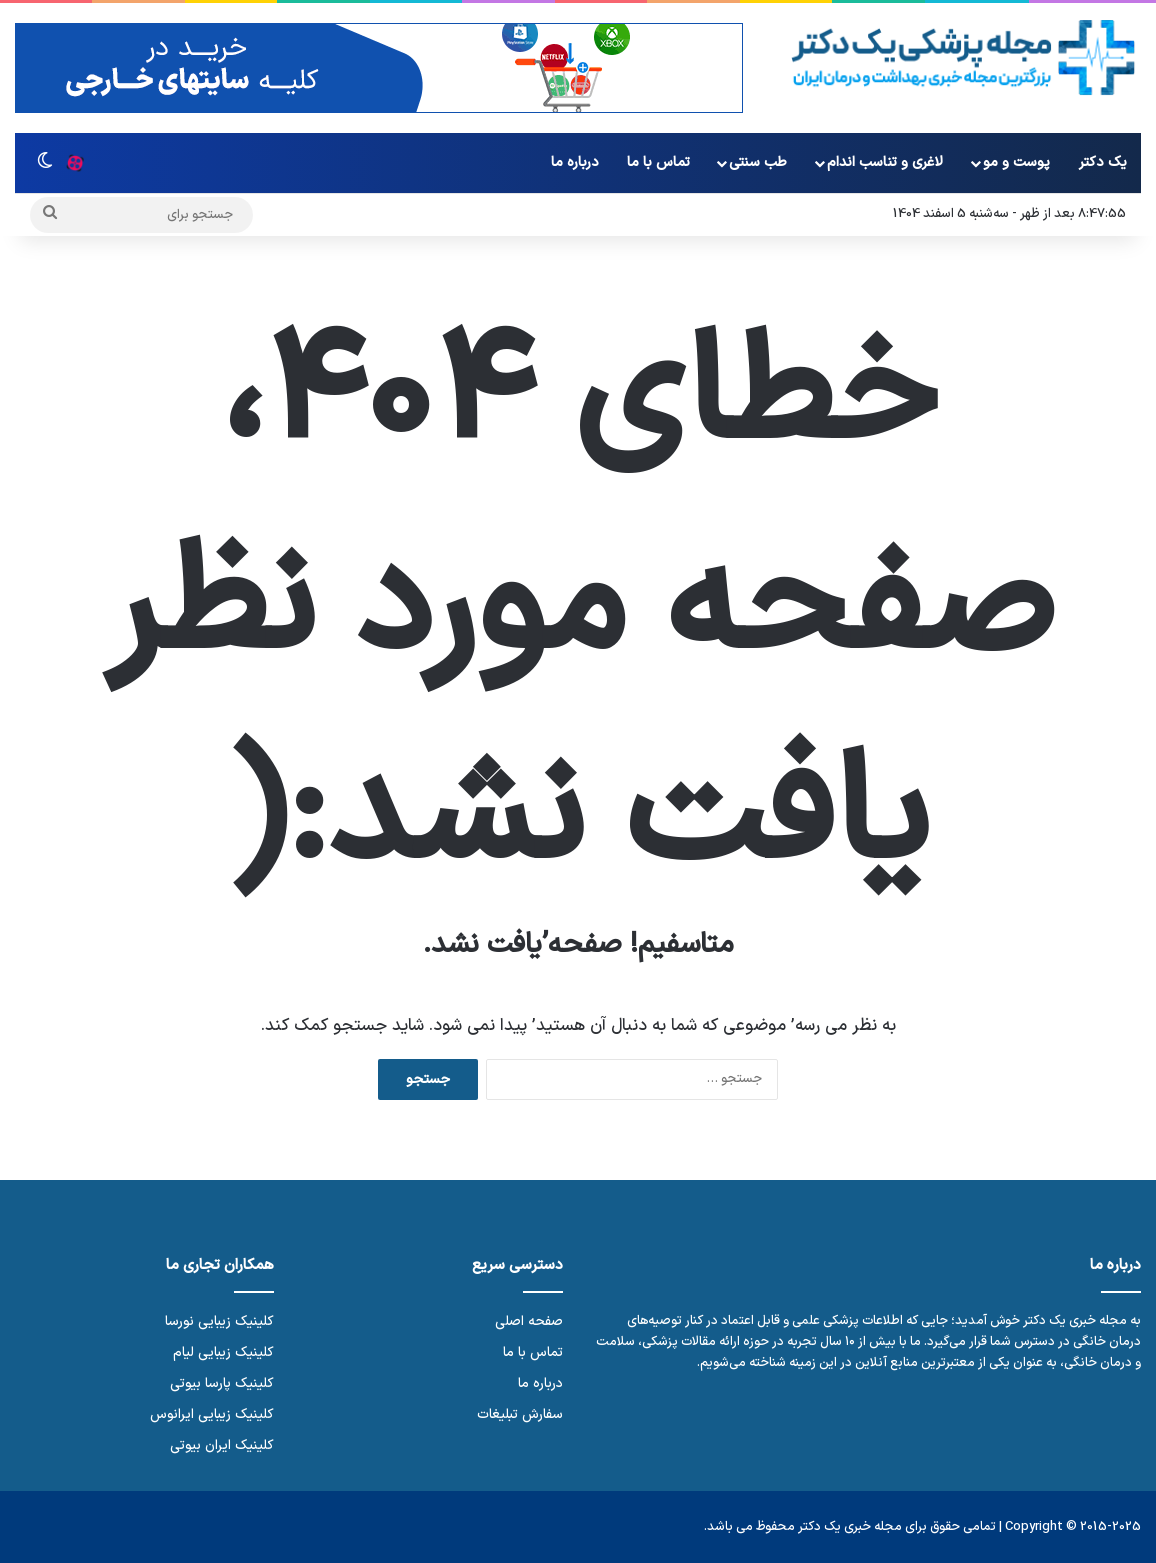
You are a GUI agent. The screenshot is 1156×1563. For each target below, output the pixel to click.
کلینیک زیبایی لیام (223, 1352)
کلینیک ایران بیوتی (222, 1445)
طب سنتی (758, 162)
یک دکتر (1103, 162)
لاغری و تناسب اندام (885, 162)
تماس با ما (658, 162)
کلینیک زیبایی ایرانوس (212, 1414)
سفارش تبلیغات (520, 1414)
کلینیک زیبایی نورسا (219, 1321)
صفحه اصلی (529, 1321)
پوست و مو (1016, 162)
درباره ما (575, 162)
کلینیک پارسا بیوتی (222, 1383)
